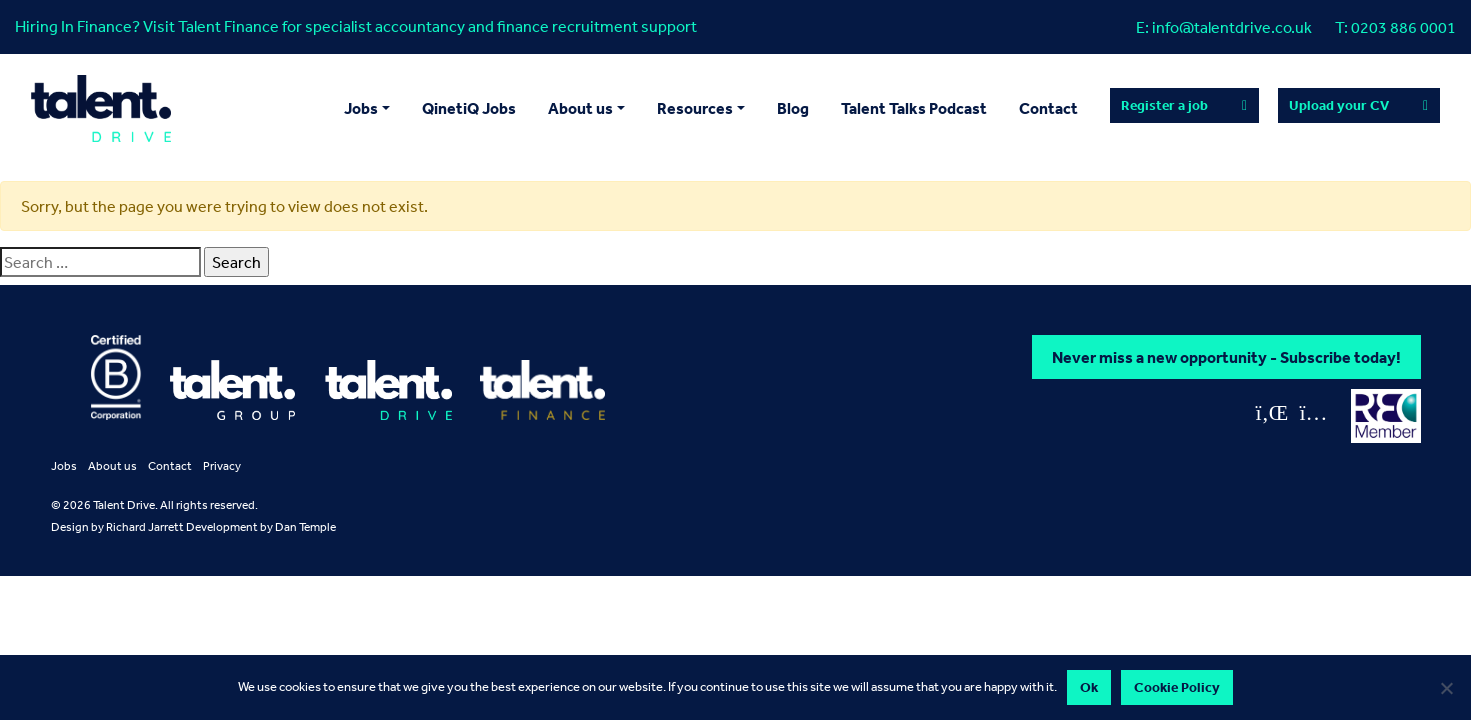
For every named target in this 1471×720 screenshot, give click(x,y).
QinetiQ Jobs (469, 108)
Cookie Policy (1177, 687)
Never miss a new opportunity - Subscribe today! (1226, 357)
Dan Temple (305, 527)
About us (112, 466)
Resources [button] (695, 108)
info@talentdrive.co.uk (1232, 27)
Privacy (222, 466)
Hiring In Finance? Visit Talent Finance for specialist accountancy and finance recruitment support (356, 26)
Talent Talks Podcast (914, 108)
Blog (793, 108)
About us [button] (580, 108)
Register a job (1164, 105)
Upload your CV (1339, 105)
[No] (1446, 688)
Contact (1048, 108)
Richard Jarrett (145, 527)
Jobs (64, 466)
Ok (1089, 687)
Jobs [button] (361, 108)
